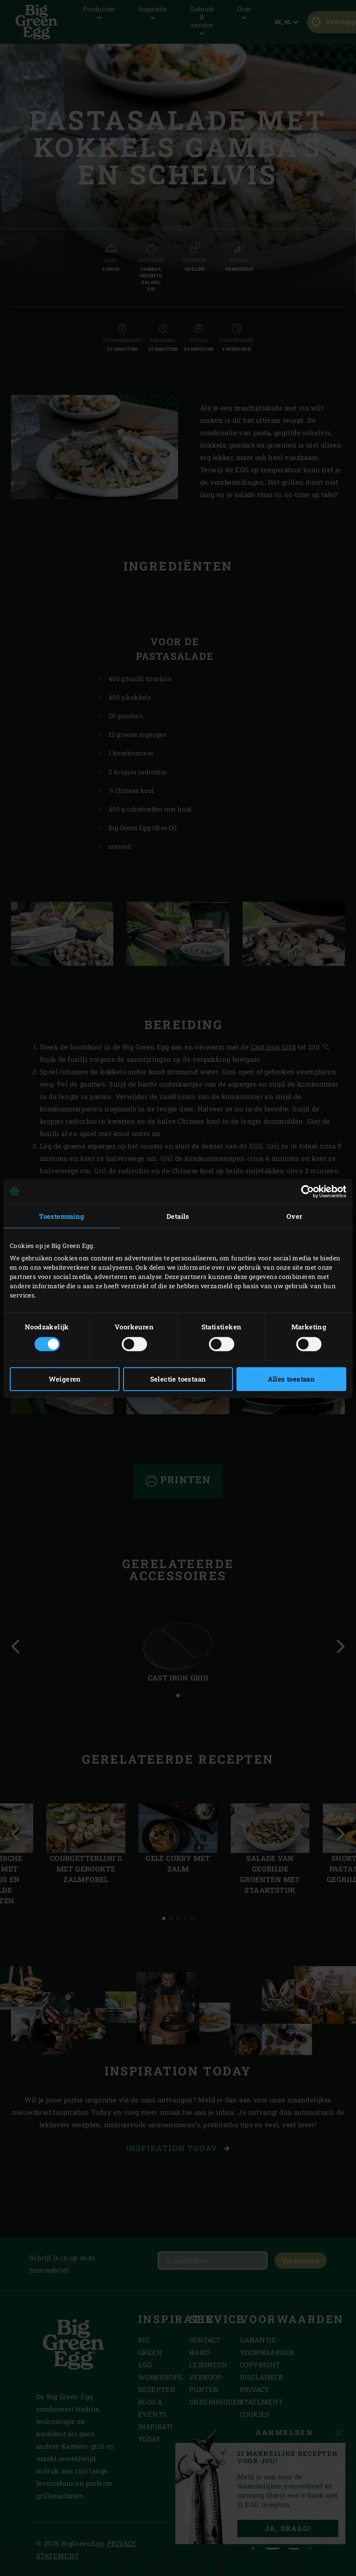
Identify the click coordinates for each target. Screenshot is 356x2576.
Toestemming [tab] (61, 1216)
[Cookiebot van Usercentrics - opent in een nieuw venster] (307, 1191)
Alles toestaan (291, 1378)
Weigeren (65, 1378)
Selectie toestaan (178, 1378)
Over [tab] (294, 1216)
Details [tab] (178, 1216)
